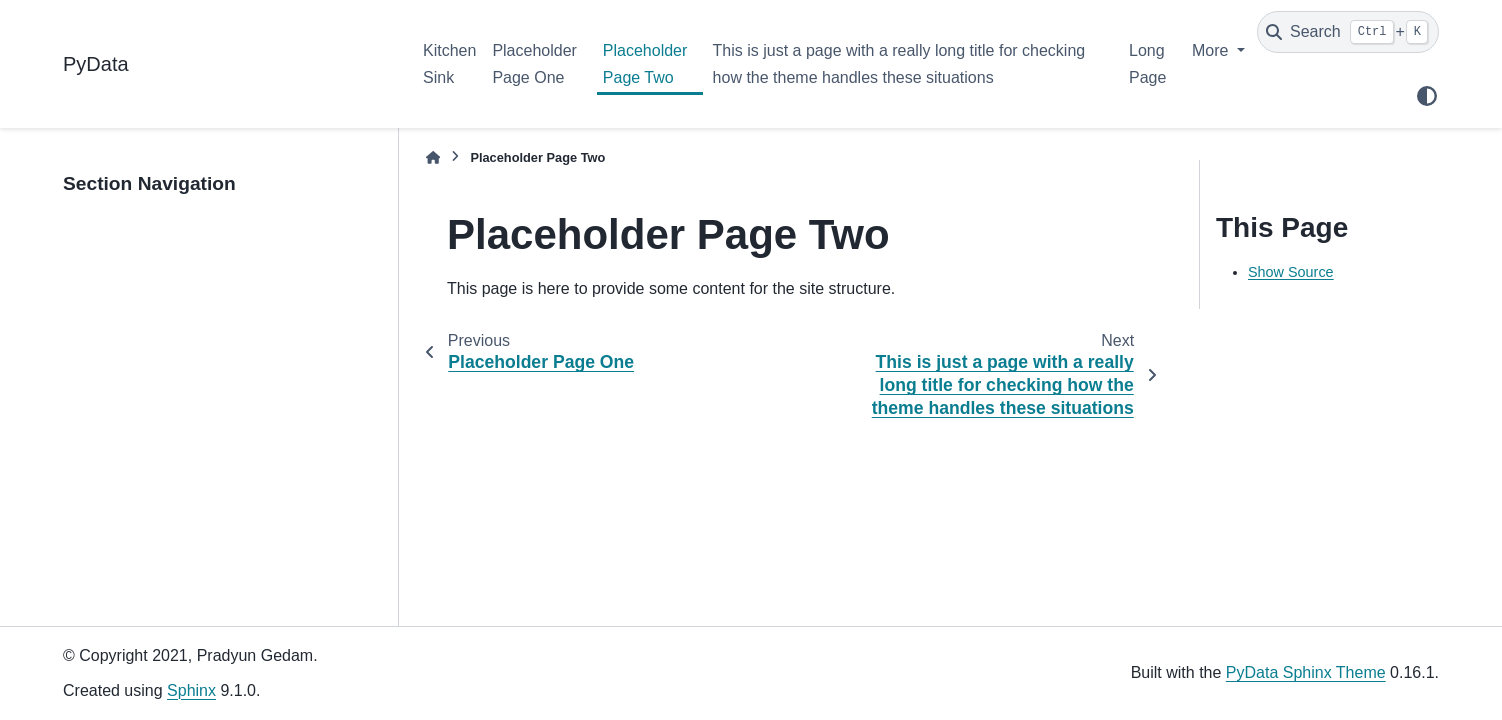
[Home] (433, 157)
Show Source (1291, 272)
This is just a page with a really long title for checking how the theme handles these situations (899, 63)
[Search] (1348, 32)
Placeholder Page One (534, 63)
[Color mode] (1427, 96)
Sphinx (191, 690)
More (1212, 50)
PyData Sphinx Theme (1306, 672)
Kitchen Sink (449, 63)
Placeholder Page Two (645, 63)
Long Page (1147, 63)
